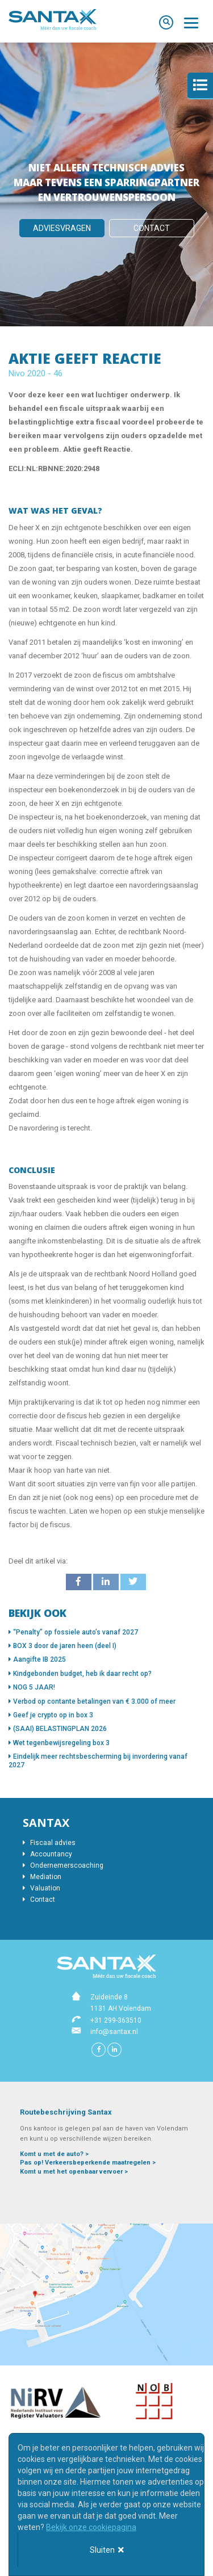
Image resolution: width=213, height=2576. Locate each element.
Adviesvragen (62, 228)
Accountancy (47, 1854)
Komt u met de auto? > (54, 2154)
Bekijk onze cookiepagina (91, 2527)
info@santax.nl (114, 2032)
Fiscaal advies (49, 1843)
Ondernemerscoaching (63, 1865)
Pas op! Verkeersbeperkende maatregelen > (88, 2162)
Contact (151, 228)
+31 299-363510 (115, 2020)
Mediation (42, 1877)
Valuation (41, 1888)
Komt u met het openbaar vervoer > (74, 2171)
